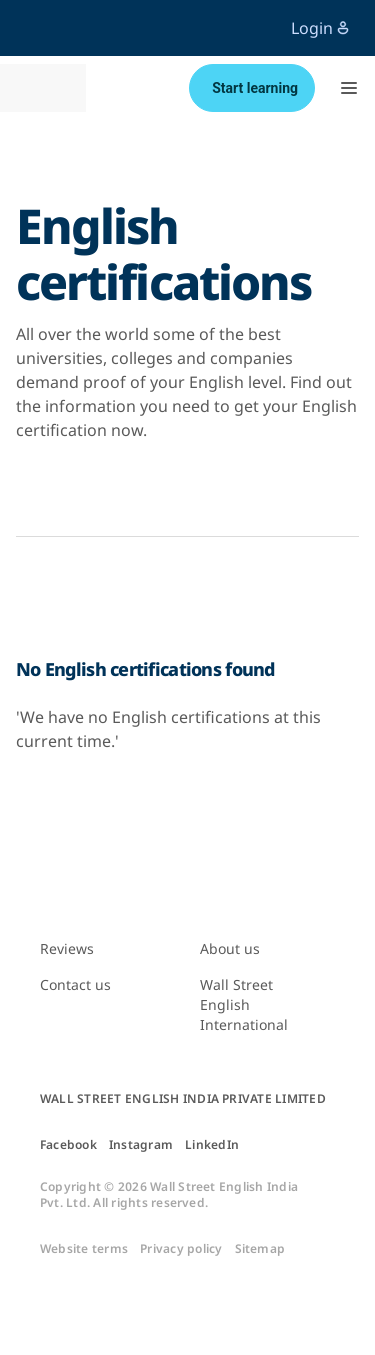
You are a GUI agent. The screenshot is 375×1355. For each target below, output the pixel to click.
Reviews (67, 948)
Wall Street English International (244, 1004)
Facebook (68, 1145)
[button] (349, 88)
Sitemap (260, 1249)
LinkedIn (212, 1145)
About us (230, 948)
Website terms (84, 1249)
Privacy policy (181, 1249)
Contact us (75, 984)
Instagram (141, 1145)
